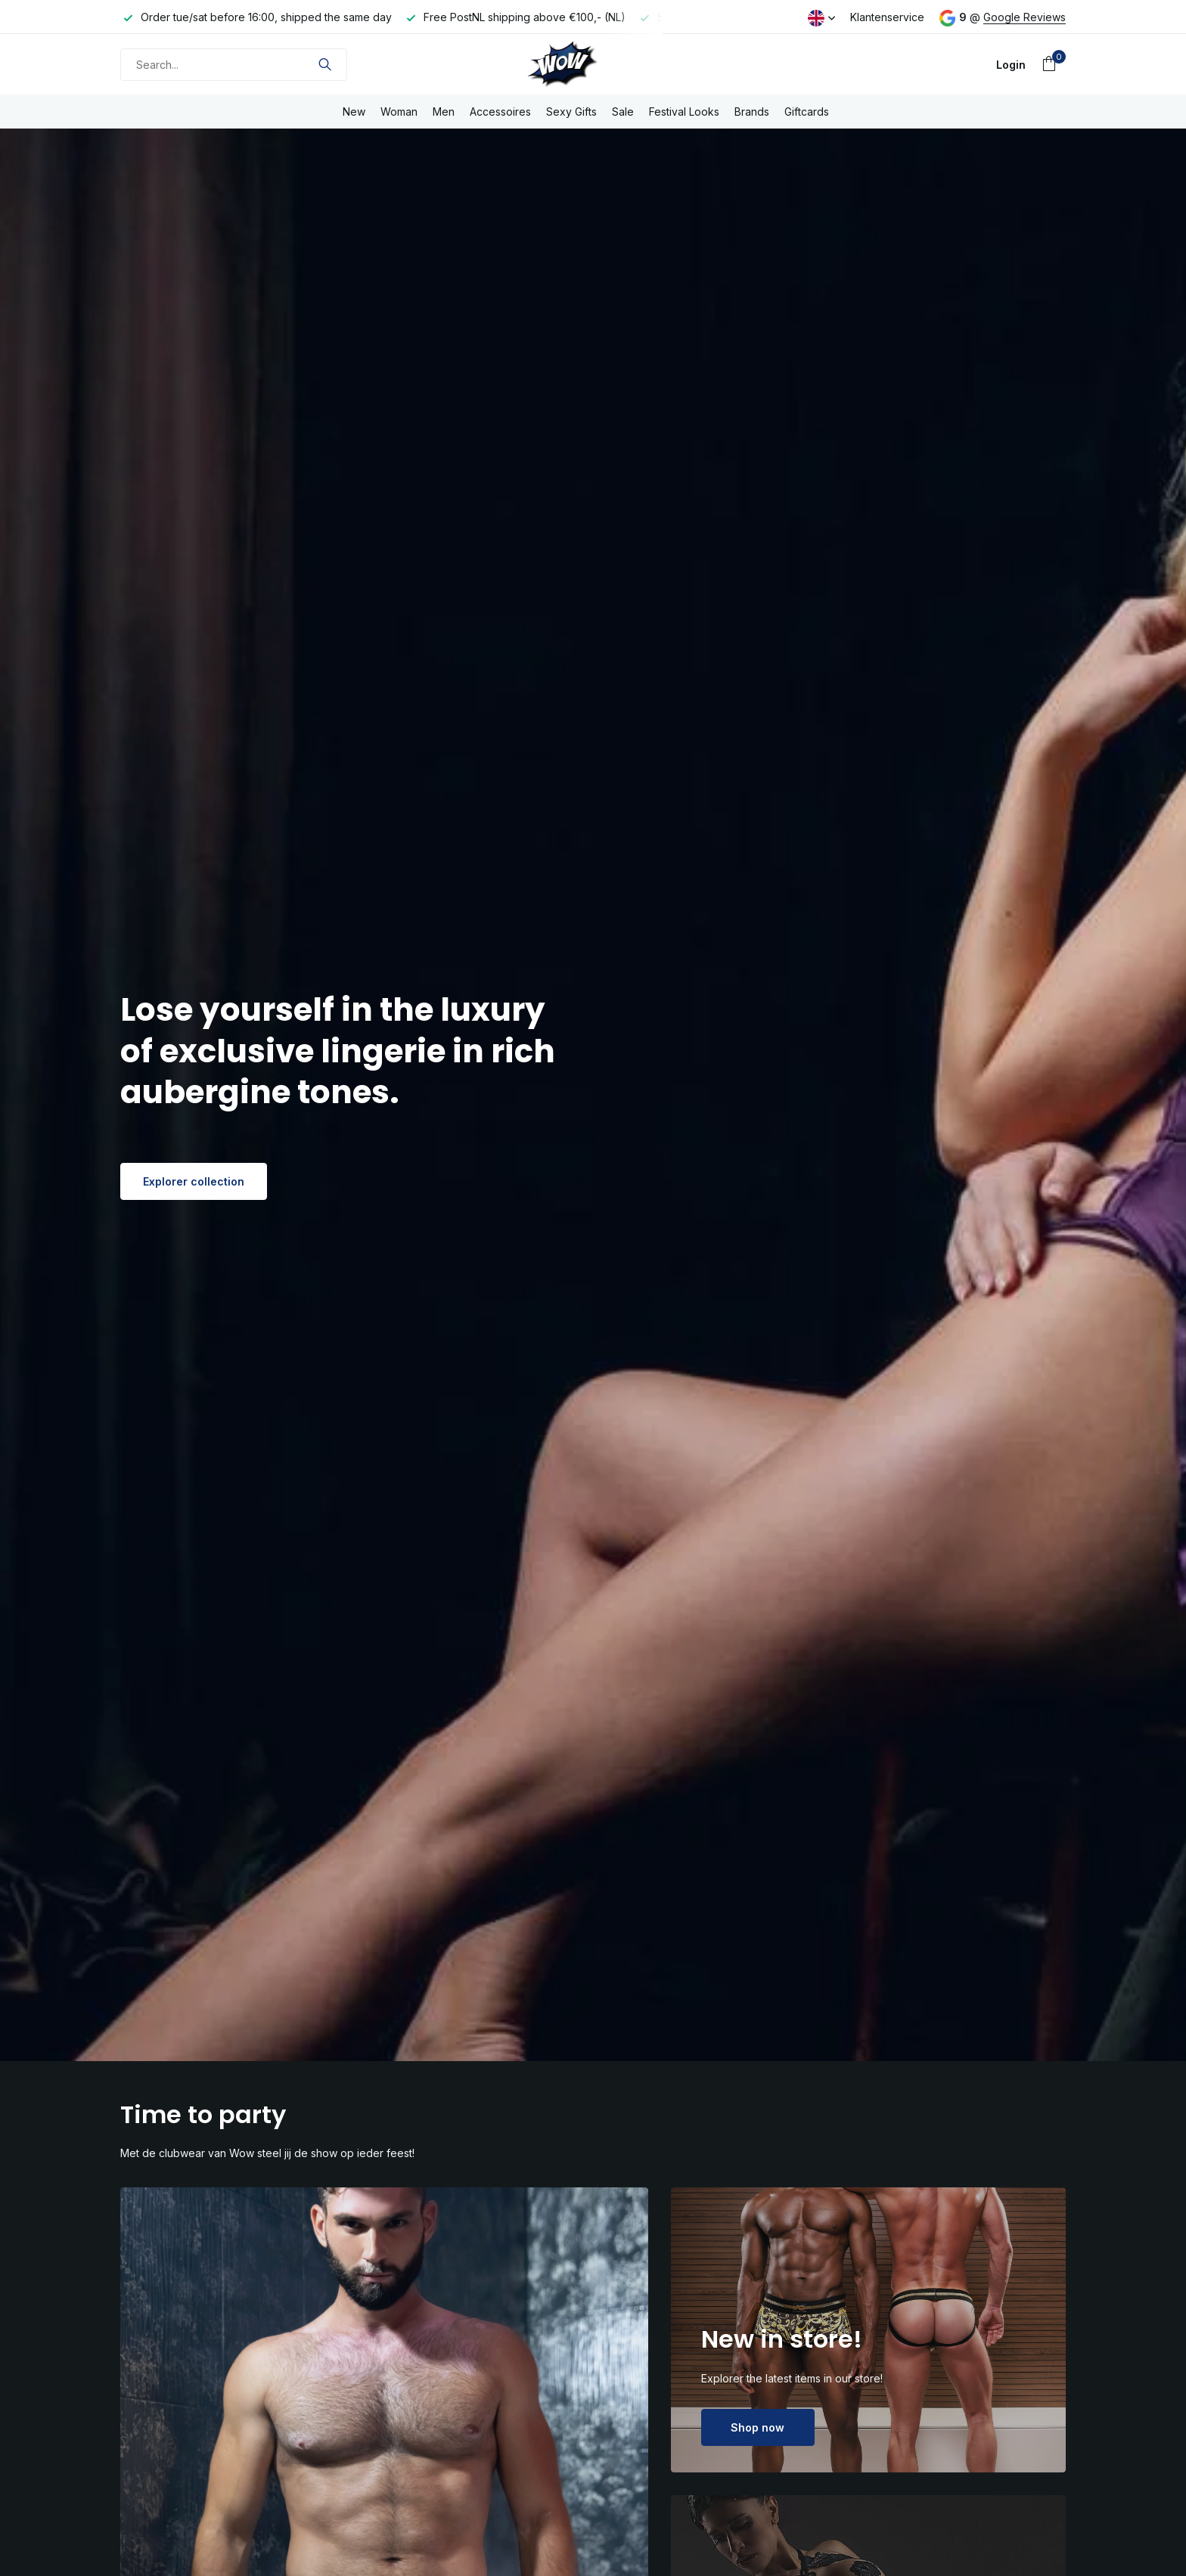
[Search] (233, 64)
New (354, 111)
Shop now (757, 2427)
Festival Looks (684, 111)
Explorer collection (193, 1181)
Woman (399, 111)
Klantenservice (887, 17)
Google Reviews (1024, 17)
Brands (751, 111)
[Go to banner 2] (868, 2329)
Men (444, 111)
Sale (623, 111)
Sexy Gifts (571, 111)
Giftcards (806, 111)
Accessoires (500, 111)
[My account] (1011, 64)
